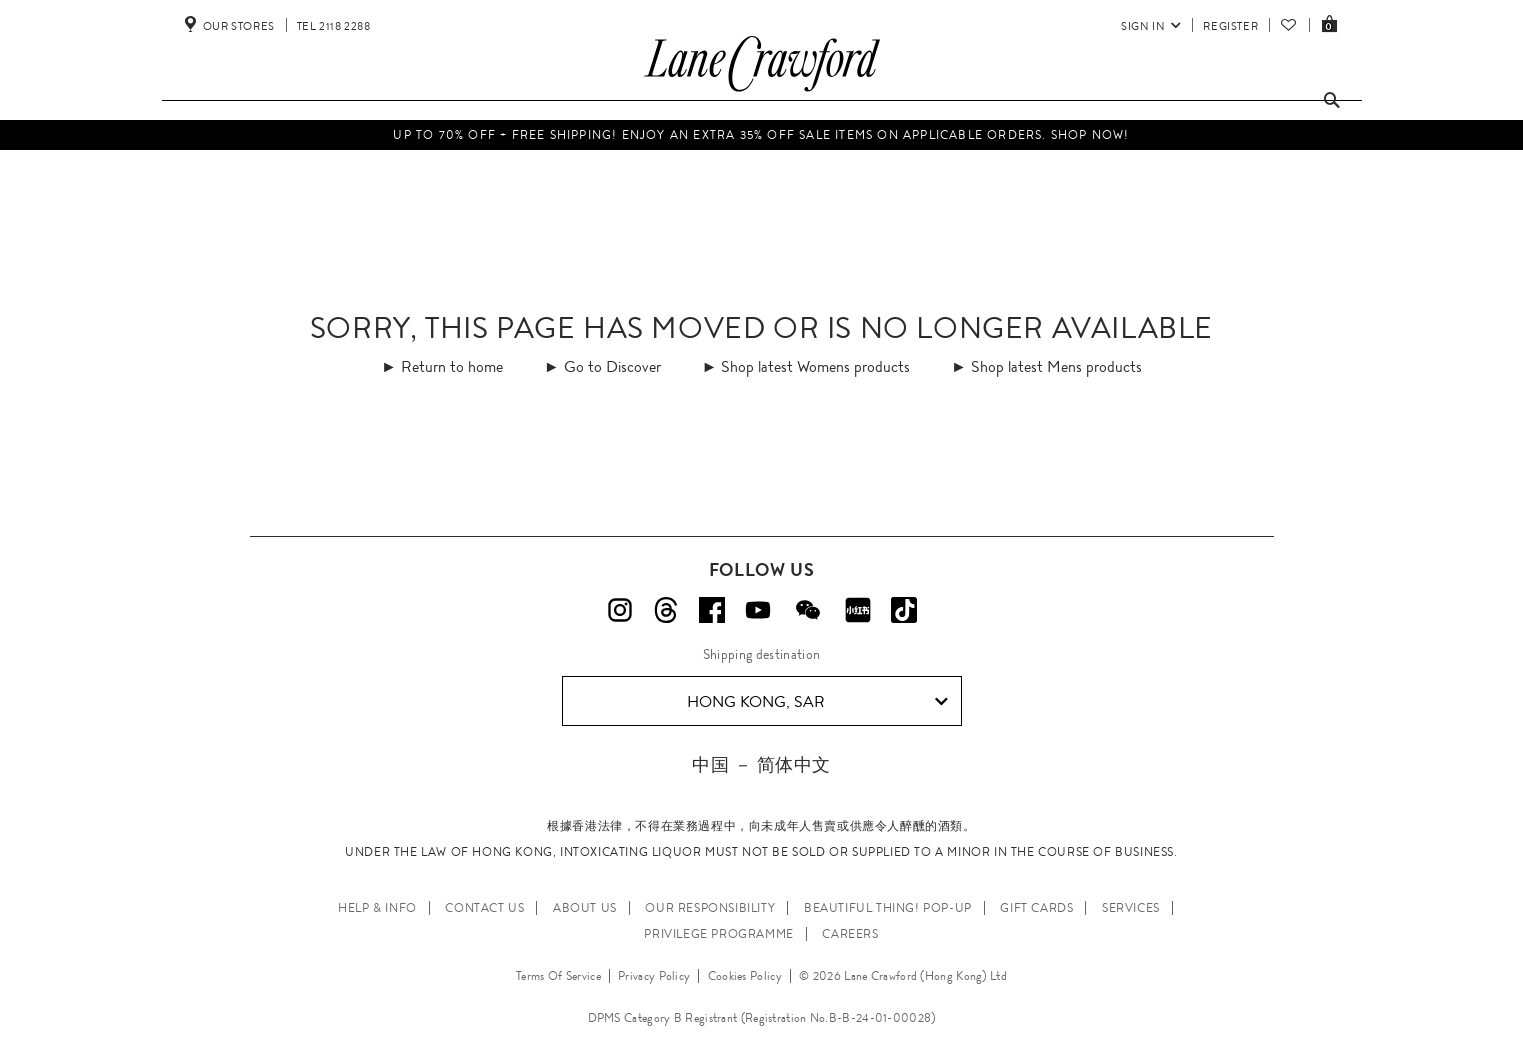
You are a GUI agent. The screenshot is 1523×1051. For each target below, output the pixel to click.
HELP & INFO (377, 908)
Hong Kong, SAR (817, 702)
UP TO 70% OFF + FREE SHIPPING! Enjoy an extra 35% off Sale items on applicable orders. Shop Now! (761, 135)
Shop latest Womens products (815, 366)
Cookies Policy (745, 976)
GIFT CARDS (1036, 908)
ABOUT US (585, 908)
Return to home (452, 366)
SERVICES (1131, 908)
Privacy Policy (654, 976)
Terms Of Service (558, 976)
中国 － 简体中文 (761, 764)
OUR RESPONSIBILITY (710, 908)
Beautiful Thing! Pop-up (888, 908)
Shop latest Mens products (1056, 366)
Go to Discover (612, 366)
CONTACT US (484, 908)
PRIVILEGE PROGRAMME (718, 934)
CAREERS (850, 934)
